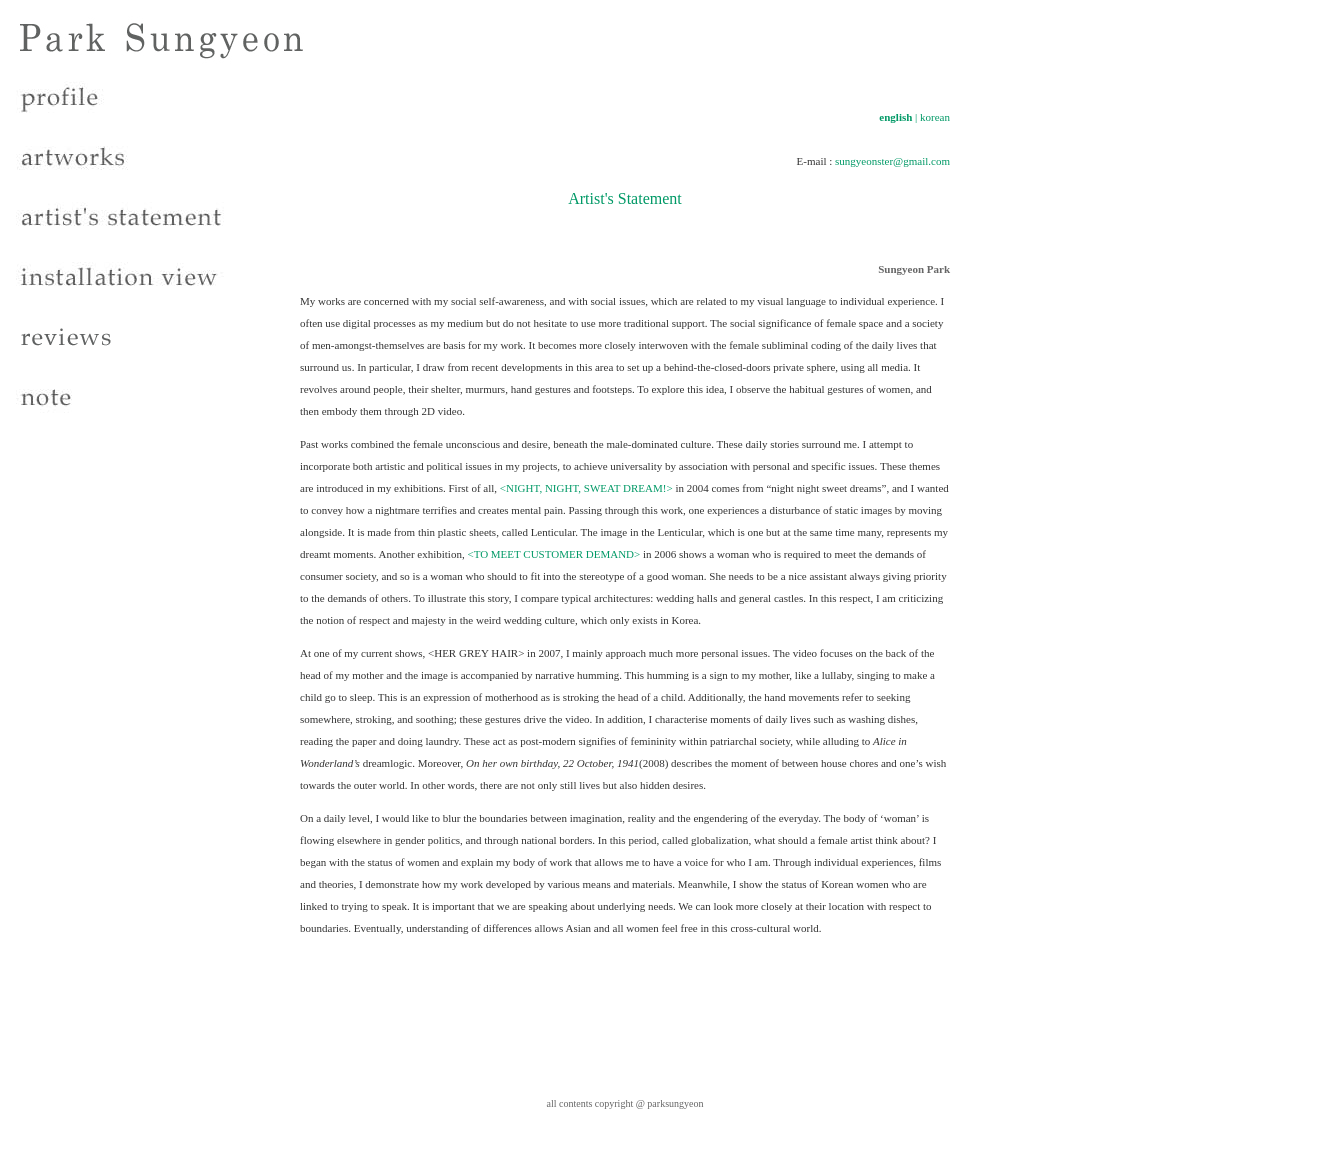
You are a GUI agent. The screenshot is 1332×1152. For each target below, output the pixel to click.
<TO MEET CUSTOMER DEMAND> (553, 554)
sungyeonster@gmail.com (892, 161)
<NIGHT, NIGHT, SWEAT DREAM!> (586, 488)
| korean (932, 117)
